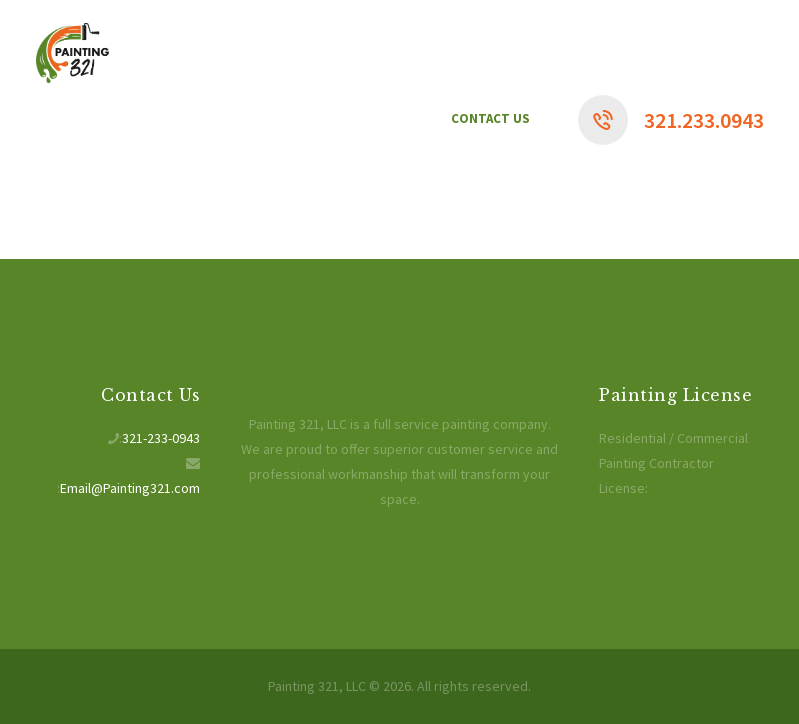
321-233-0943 (161, 438)
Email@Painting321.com (130, 488)
